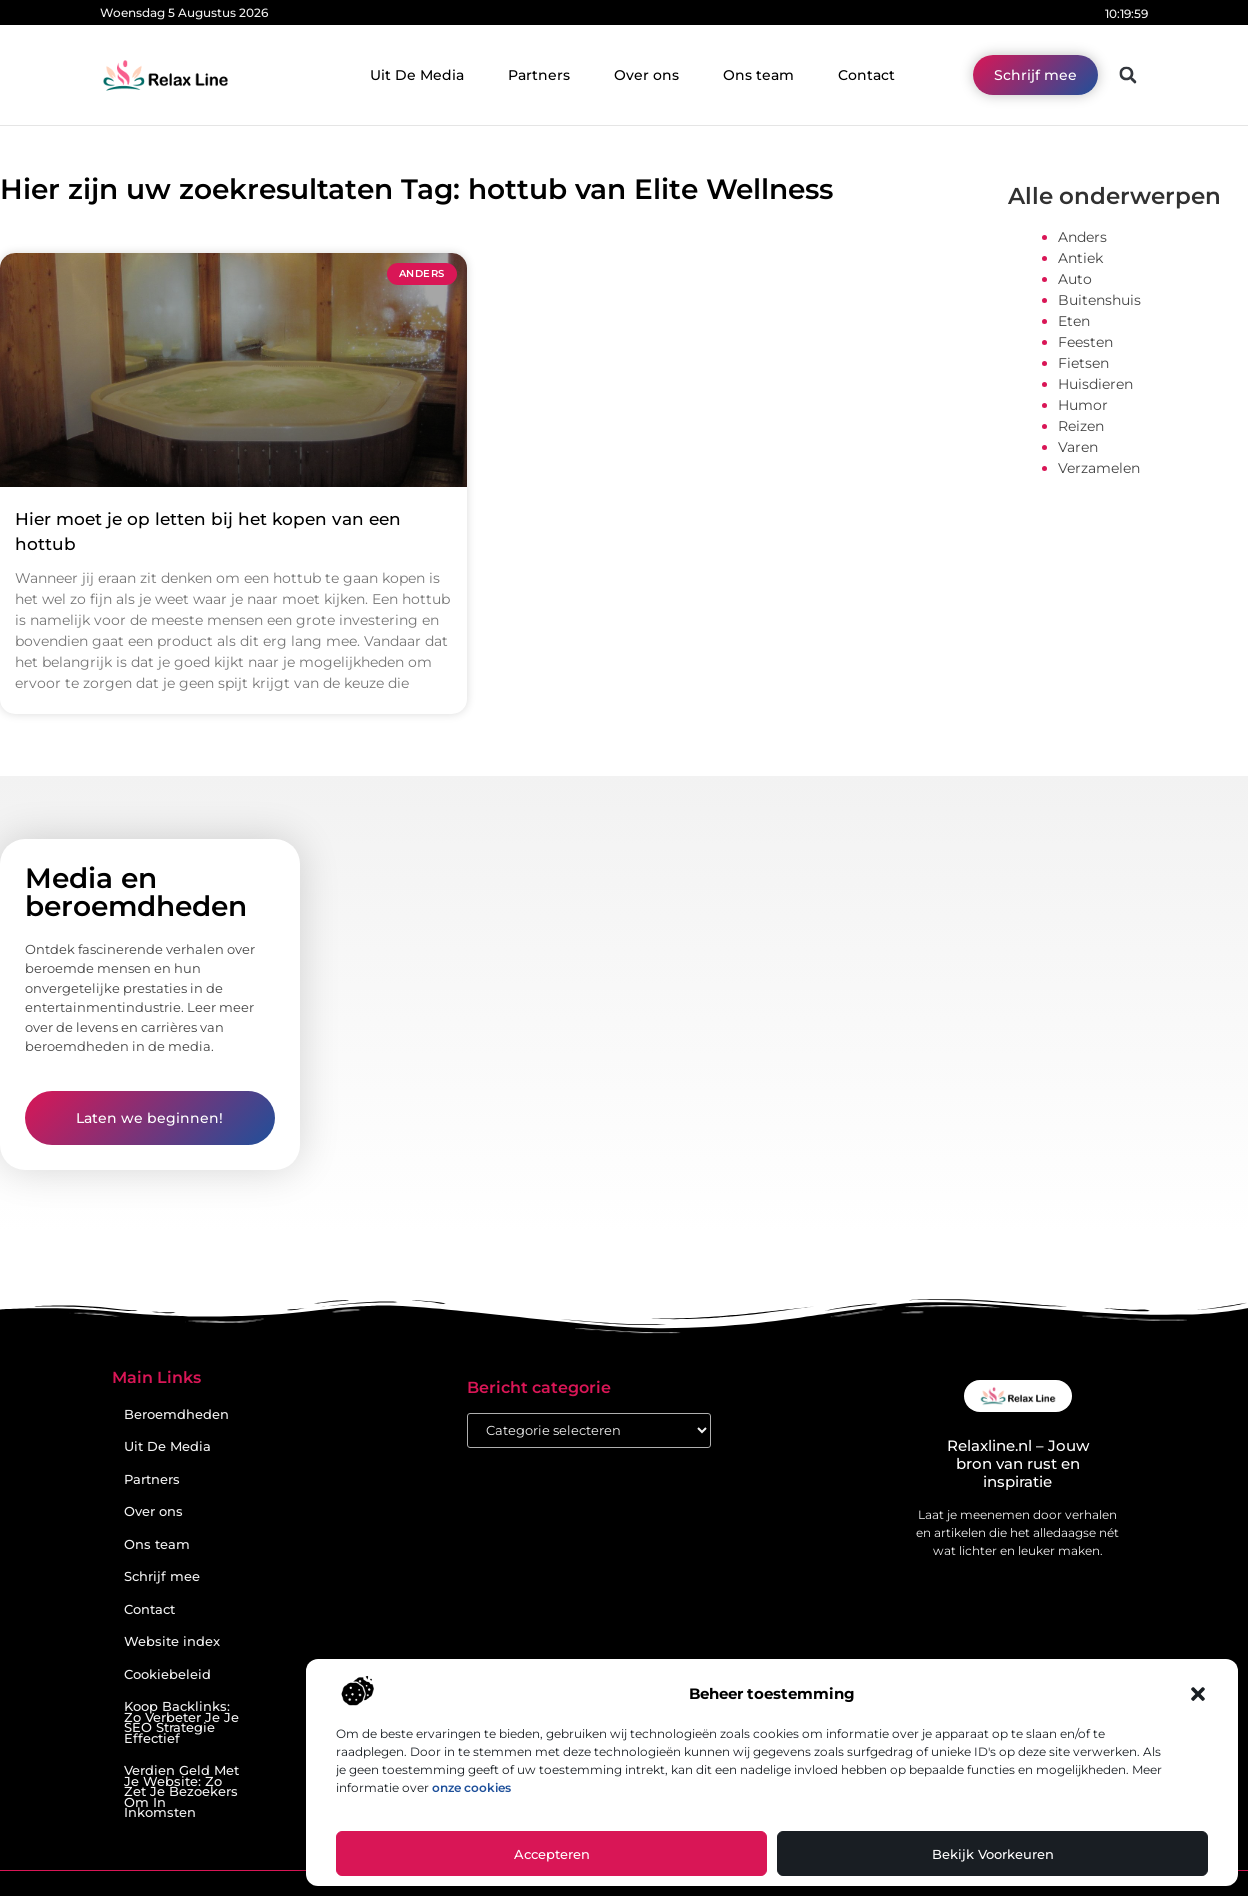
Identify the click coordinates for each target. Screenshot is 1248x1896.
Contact (866, 75)
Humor (1083, 405)
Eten (1074, 321)
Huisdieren (1095, 384)
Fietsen (1083, 363)
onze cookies (471, 1787)
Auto (1075, 279)
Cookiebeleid (167, 1674)
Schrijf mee (162, 1576)
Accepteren (552, 1854)
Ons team (758, 75)
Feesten (1085, 342)
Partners (539, 75)
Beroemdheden (176, 1414)
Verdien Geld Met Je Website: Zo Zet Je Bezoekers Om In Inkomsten (181, 1791)
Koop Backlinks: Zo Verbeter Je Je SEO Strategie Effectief (181, 1722)
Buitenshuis (1099, 300)
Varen (1078, 447)
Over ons (646, 75)
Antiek (1080, 258)
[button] (1198, 1694)
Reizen (1081, 426)
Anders (1082, 237)
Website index (172, 1641)
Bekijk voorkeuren (993, 1854)
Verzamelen (1099, 468)
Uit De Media (417, 75)
